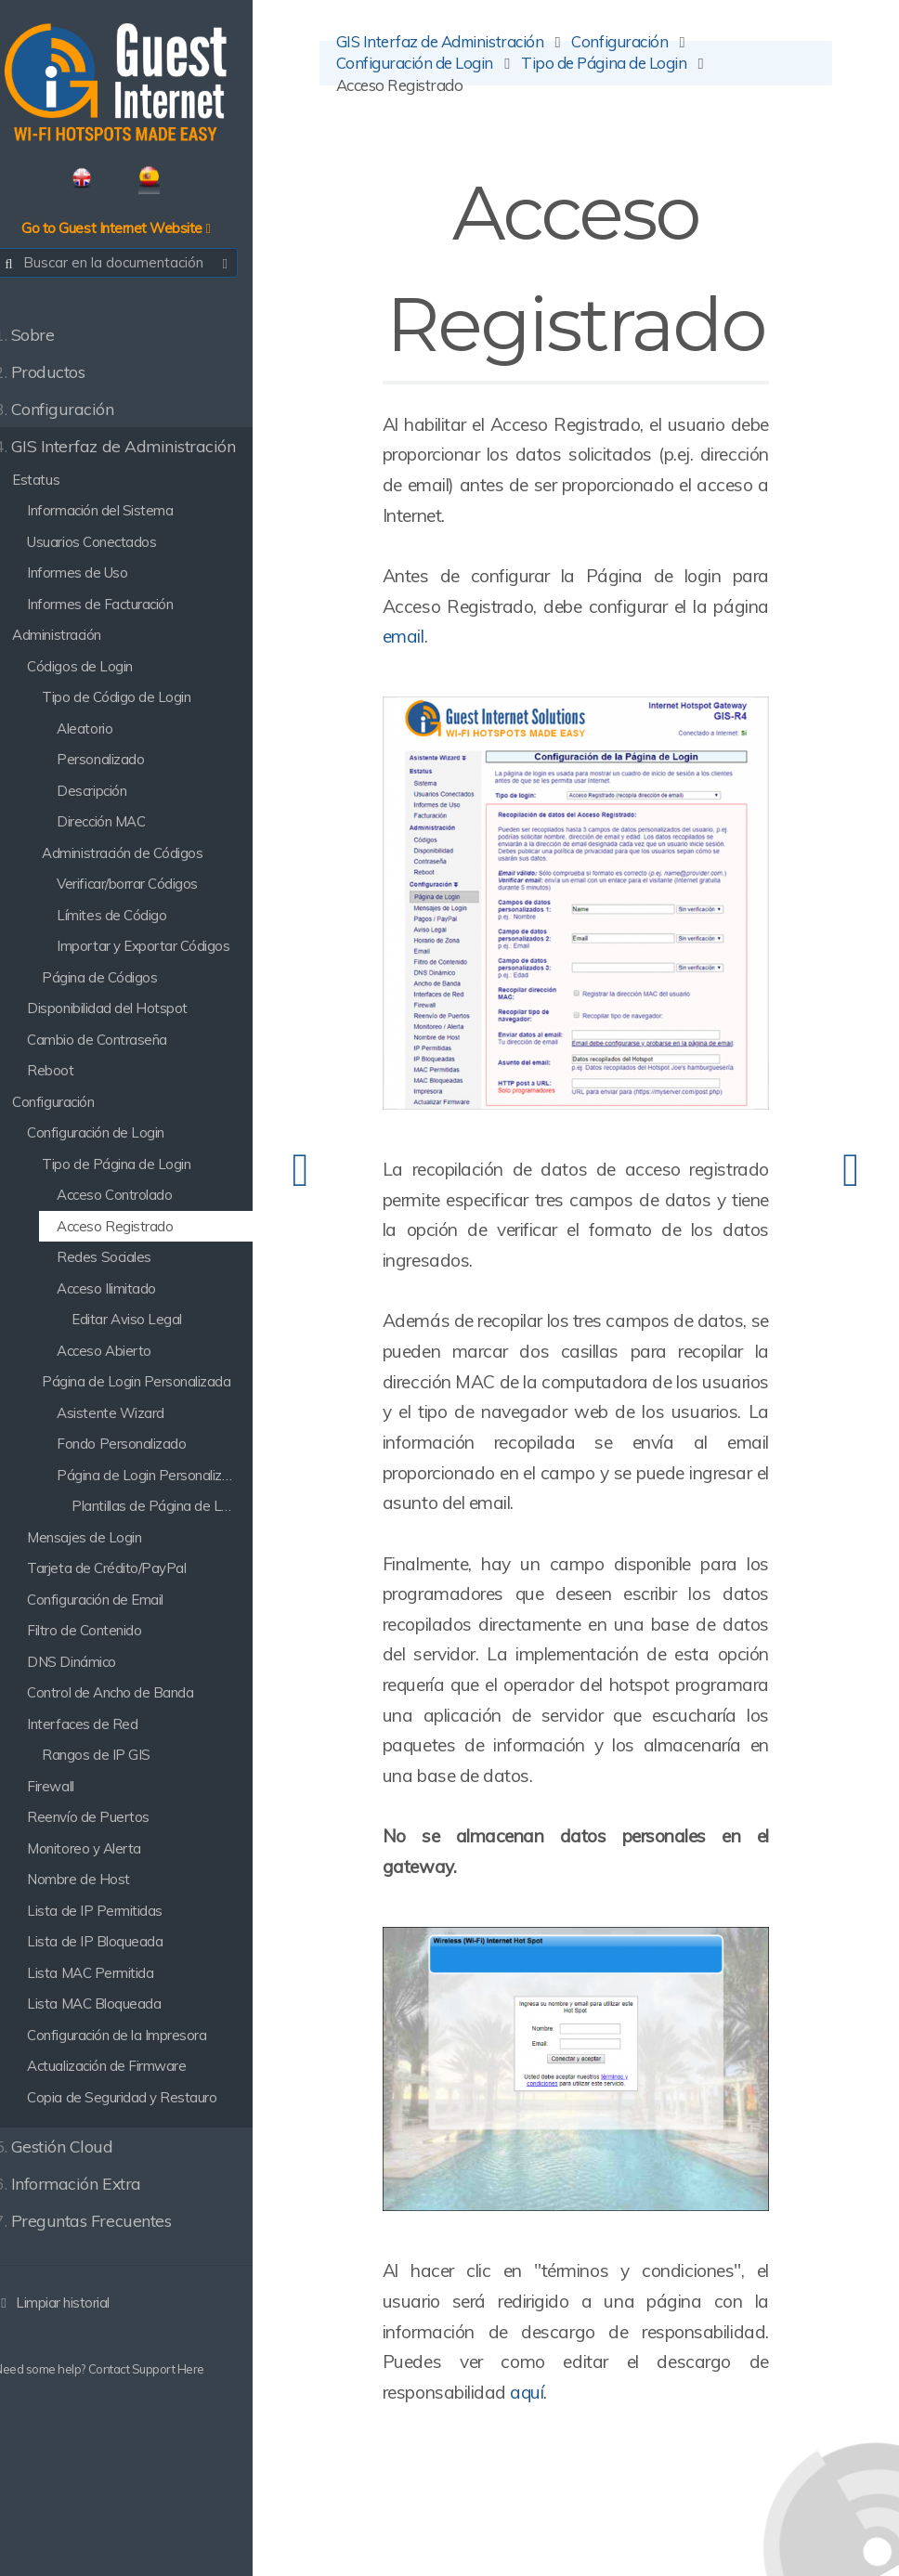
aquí (556, 2368)
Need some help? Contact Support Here (120, 2372)
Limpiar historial (72, 2305)
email (492, 640)
